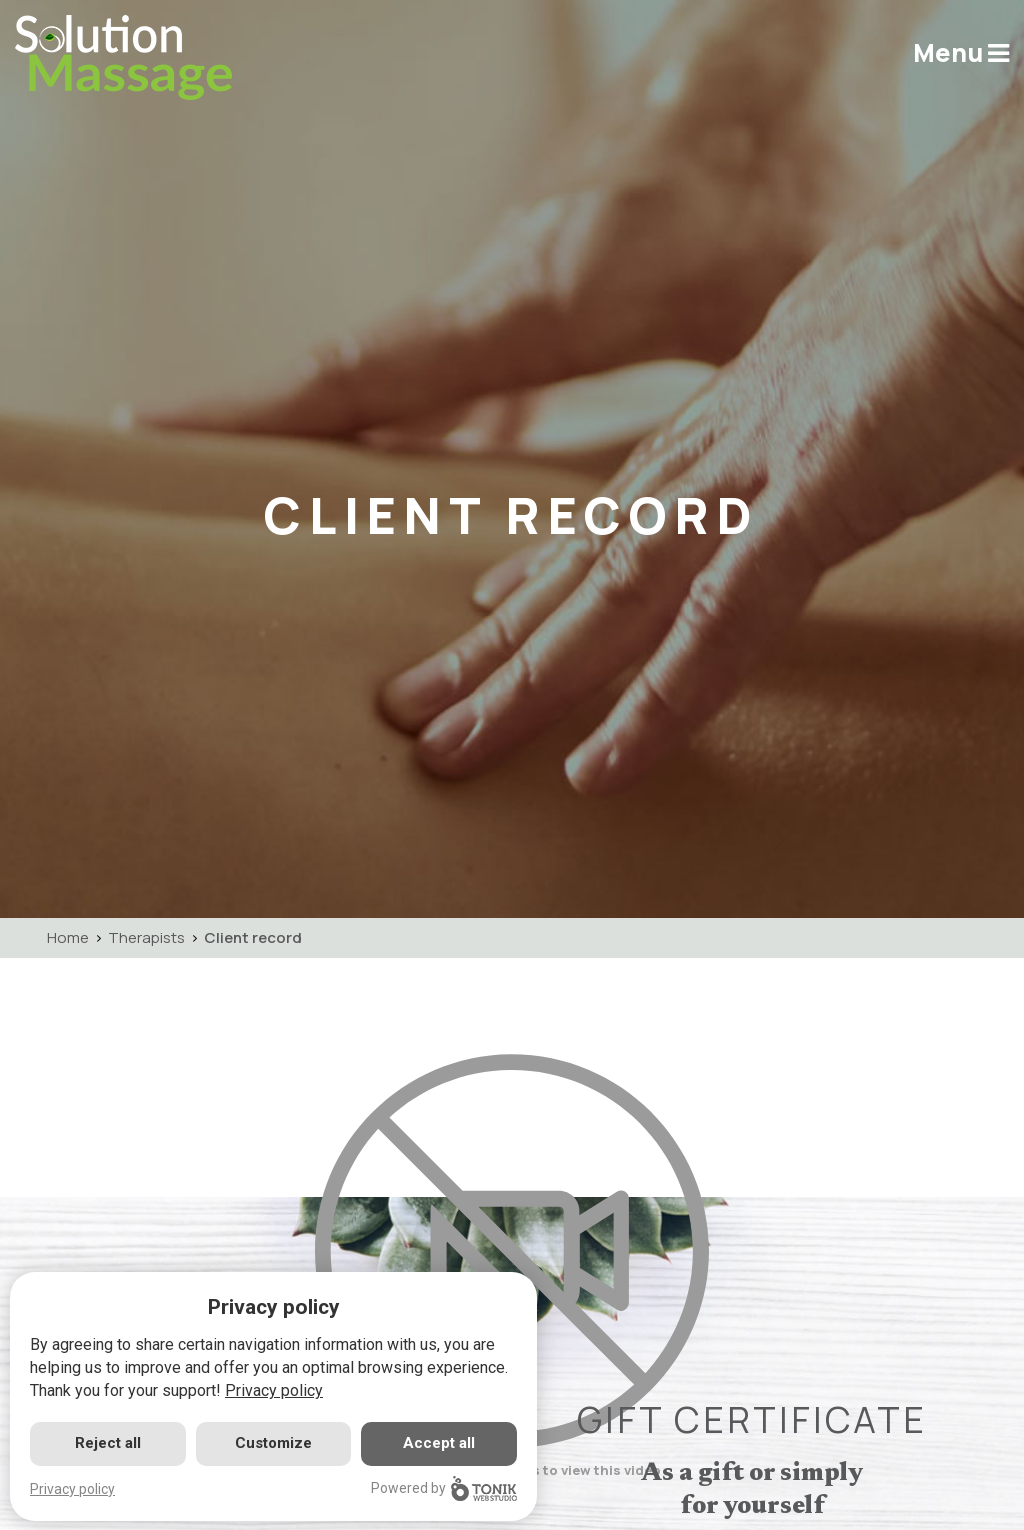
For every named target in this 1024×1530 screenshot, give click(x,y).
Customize (273, 1443)
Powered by (444, 1488)
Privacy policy (274, 1390)
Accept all (439, 1443)
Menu (961, 52)
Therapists (146, 937)
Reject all (108, 1443)
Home (68, 937)
